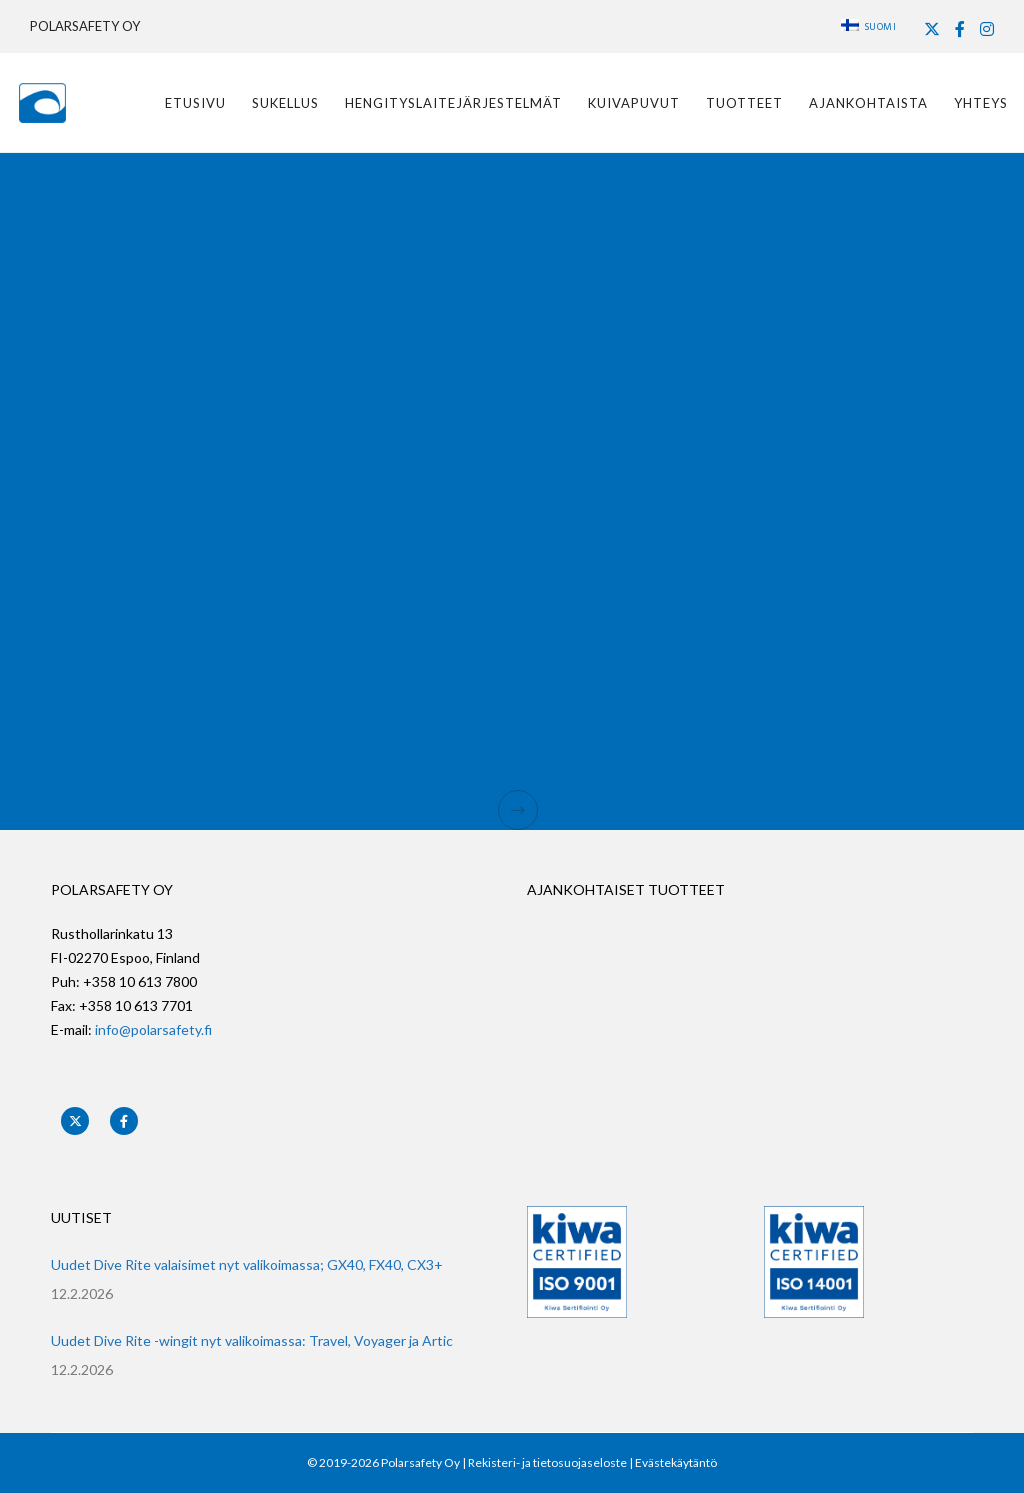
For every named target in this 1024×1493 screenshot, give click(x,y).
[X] (932, 29)
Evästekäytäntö (676, 1462)
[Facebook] (960, 29)
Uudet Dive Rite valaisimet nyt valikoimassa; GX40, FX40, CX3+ (247, 1264)
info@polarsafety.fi (153, 1029)
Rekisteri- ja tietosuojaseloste (547, 1462)
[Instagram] (987, 29)
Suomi (869, 27)
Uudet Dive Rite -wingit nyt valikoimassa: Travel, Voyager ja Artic (252, 1340)
